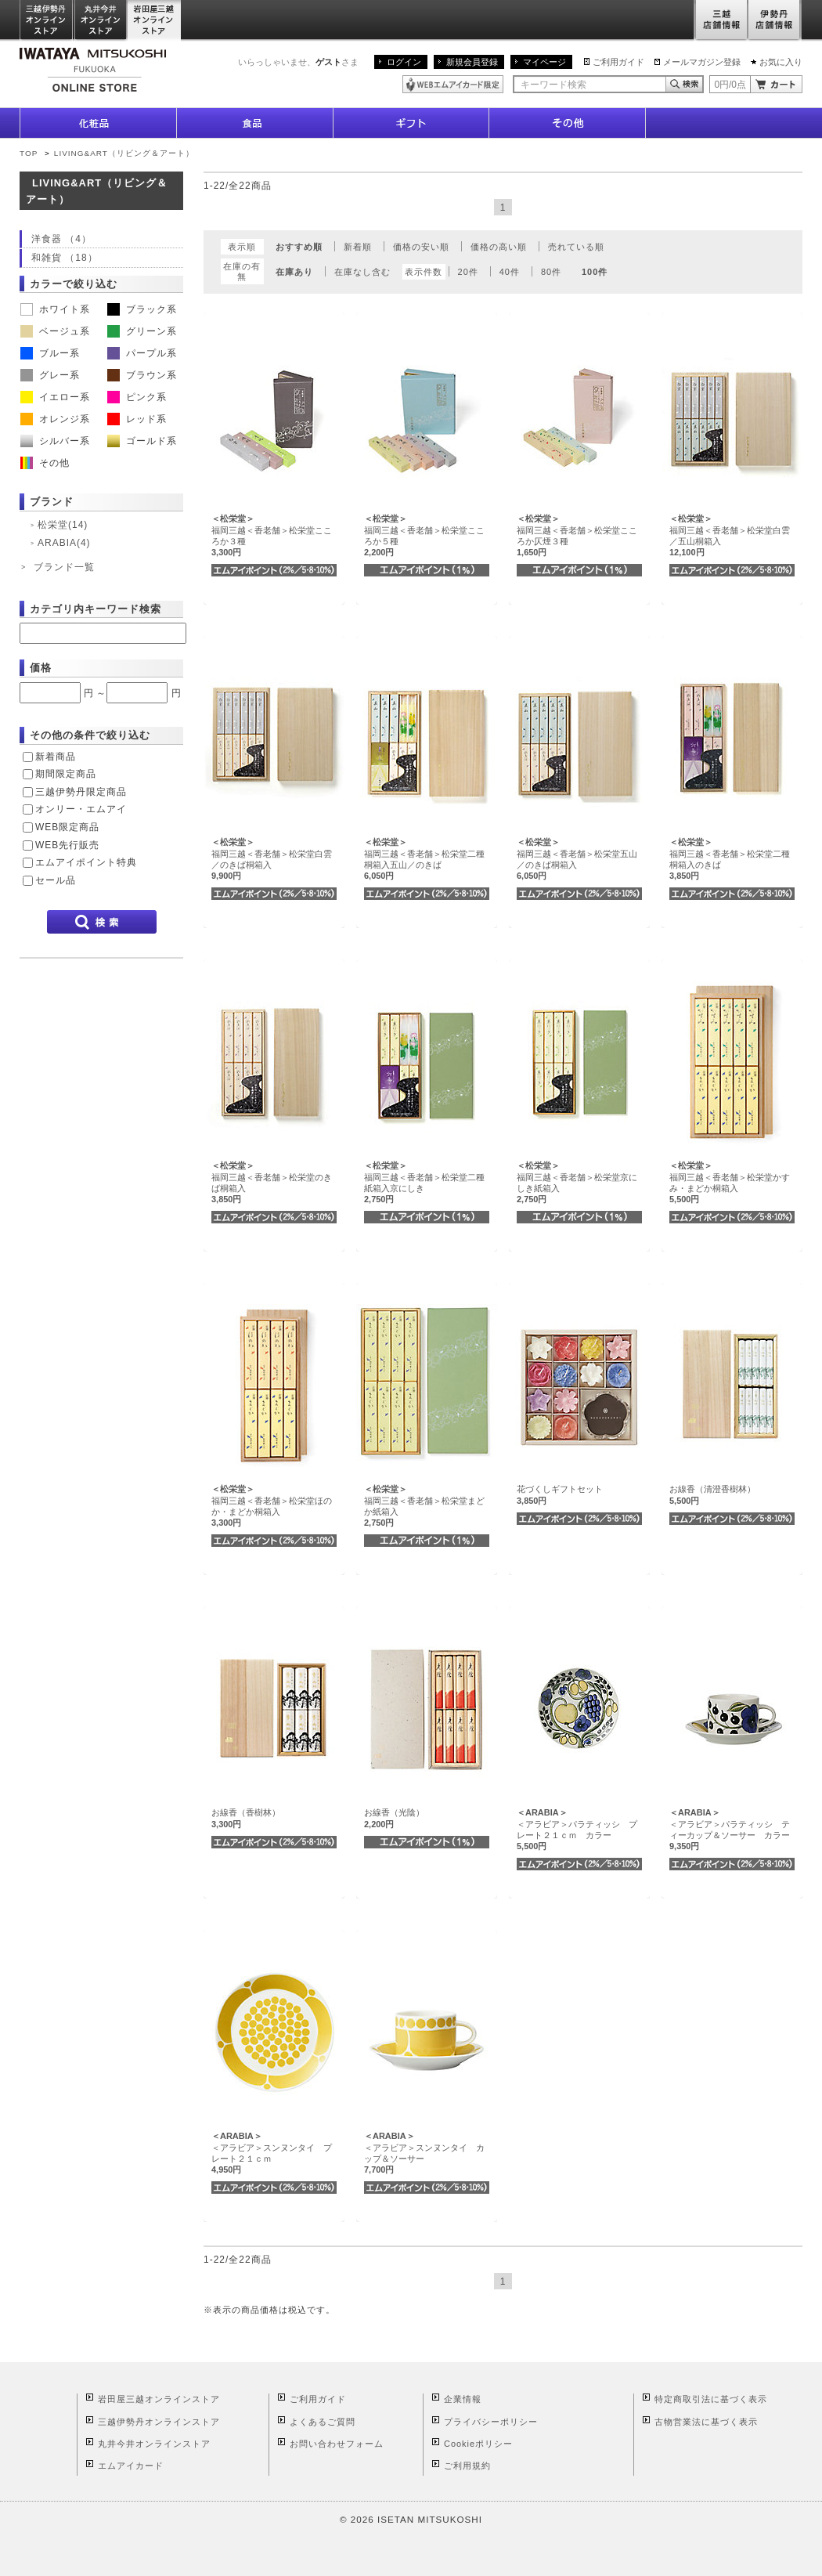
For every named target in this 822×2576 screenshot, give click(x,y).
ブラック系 (142, 309)
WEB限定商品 (67, 827)
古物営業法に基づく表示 (706, 2421)
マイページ (544, 62)
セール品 (55, 880)
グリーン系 (142, 331)
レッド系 (137, 419)
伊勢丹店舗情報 (775, 21)
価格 (41, 668)
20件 (468, 271)
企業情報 (462, 2399)
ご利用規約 (467, 2465)
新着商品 (55, 756)
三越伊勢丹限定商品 (81, 791)
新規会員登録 (472, 62)
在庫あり (294, 271)
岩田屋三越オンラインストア (155, 21)
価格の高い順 (498, 246)
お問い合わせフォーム (337, 2443)
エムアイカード (131, 2465)
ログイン (404, 62)
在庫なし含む (362, 271)
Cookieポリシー (478, 2443)
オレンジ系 (55, 419)
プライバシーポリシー (491, 2421)
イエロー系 (55, 397)
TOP (29, 153)
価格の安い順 (421, 246)
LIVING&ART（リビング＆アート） (124, 153)
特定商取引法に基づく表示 (710, 2399)
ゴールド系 (142, 440)
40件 (509, 271)
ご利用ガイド (618, 62)
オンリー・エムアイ (81, 809)
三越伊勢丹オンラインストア (47, 21)
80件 (551, 271)
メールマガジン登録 (702, 62)
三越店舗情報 (721, 21)
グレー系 (50, 375)
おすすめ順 (299, 246)
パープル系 (142, 353)
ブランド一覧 (64, 567)
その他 (45, 462)
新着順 (358, 246)
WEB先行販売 (67, 845)
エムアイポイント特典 (86, 862)
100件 (594, 271)
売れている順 (576, 246)
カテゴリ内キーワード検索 (95, 609)
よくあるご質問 (322, 2421)
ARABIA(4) (64, 542)
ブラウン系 (142, 375)
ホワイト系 (55, 309)
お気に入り (780, 62)
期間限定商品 (65, 773)
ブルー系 (50, 353)
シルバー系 (55, 440)
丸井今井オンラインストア (101, 21)
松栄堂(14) (63, 524)
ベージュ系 (55, 331)
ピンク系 (137, 397)
